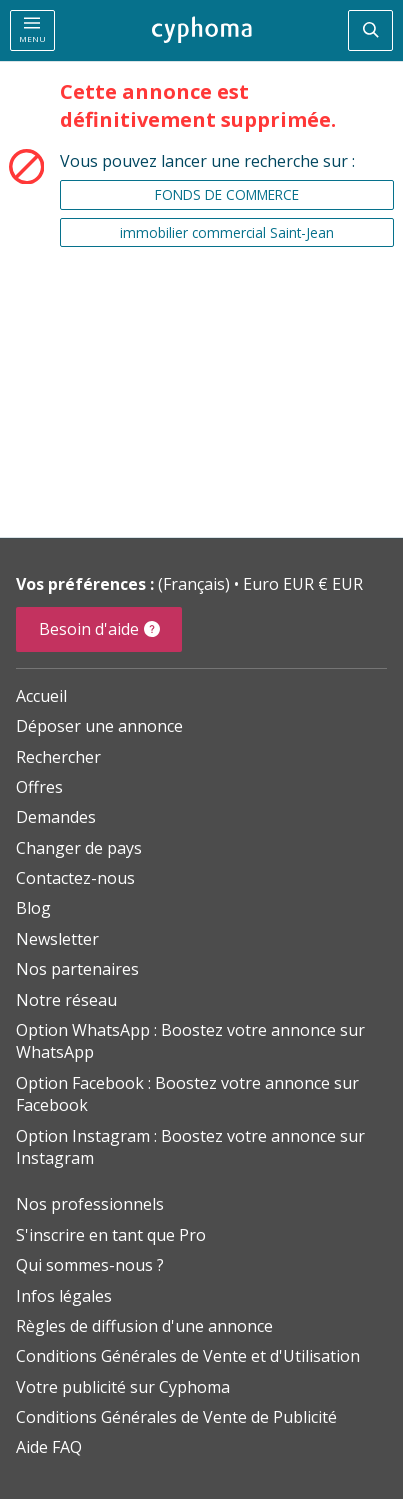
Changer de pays (79, 848)
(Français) (196, 584)
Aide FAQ (49, 1447)
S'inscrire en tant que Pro (111, 1235)
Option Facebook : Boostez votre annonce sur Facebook (187, 1094)
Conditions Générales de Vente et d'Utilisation (188, 1356)
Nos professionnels (90, 1204)
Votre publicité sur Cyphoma (123, 1387)
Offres (39, 787)
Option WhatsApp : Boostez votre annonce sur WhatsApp (190, 1041)
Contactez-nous (75, 878)
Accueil (41, 696)
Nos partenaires (77, 969)
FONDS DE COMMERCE (227, 194)
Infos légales (64, 1296)
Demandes (56, 817)
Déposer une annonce (99, 726)
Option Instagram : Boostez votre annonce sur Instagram (190, 1147)
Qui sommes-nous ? (90, 1265)
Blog (33, 908)
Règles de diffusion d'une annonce (144, 1326)
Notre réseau (66, 1000)
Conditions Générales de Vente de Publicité (176, 1417)
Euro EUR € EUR (303, 584)
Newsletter (57, 939)
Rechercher (58, 757)
